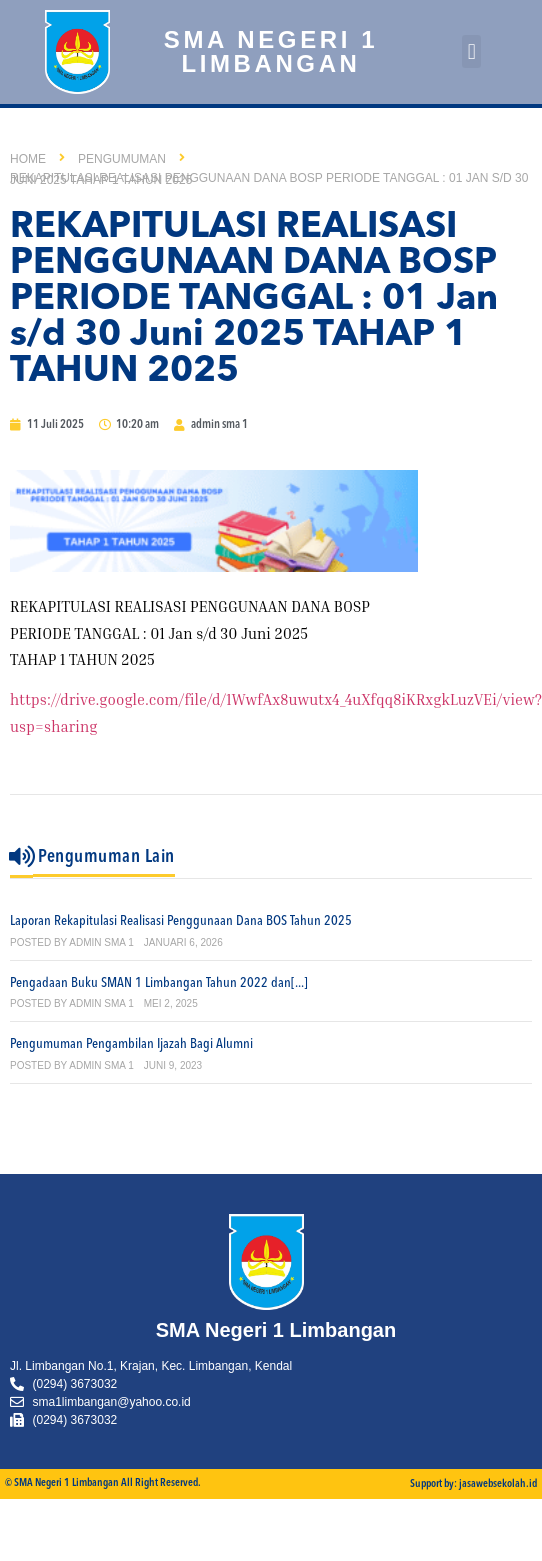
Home (28, 159)
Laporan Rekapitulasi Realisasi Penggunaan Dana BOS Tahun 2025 (181, 921)
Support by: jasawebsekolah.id (473, 1484)
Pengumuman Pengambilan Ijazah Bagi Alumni (131, 1044)
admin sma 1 (101, 942)
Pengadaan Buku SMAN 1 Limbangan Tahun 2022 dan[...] (159, 983)
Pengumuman (122, 159)
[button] (471, 51)
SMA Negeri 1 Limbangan (271, 51)
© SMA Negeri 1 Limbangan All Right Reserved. (103, 1483)
